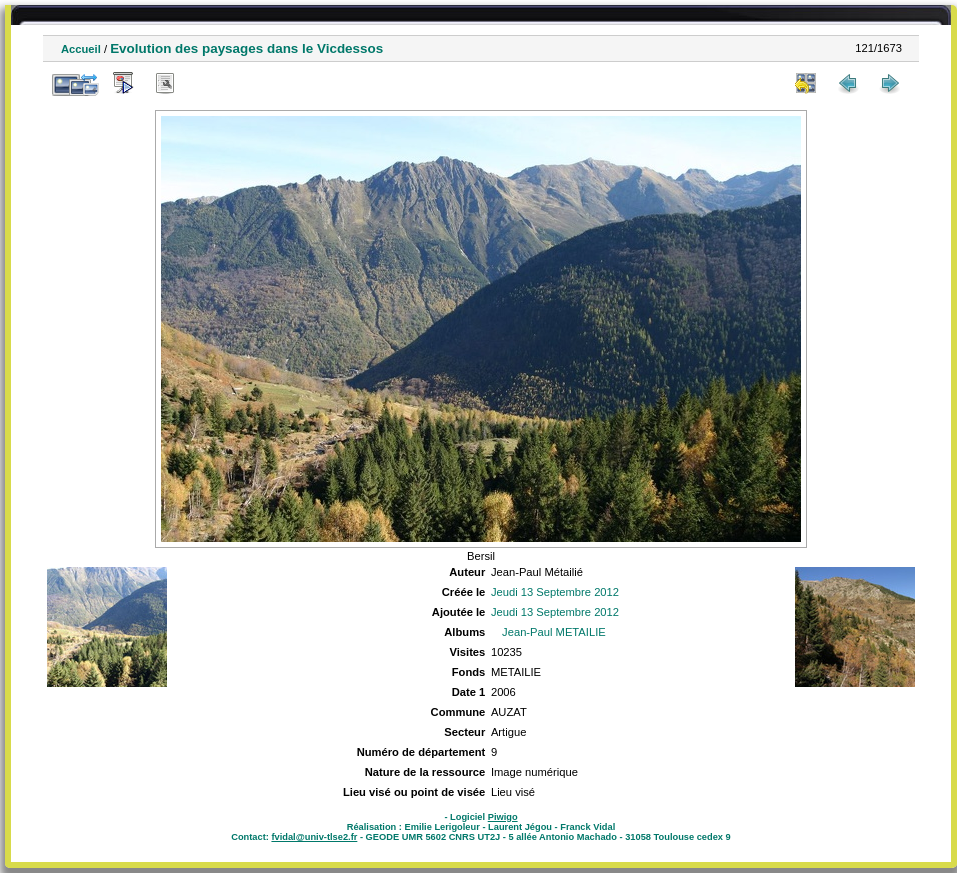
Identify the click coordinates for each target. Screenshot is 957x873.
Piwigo (503, 817)
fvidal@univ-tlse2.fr (314, 837)
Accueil (81, 49)
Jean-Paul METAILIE (554, 632)
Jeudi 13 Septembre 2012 (555, 592)
